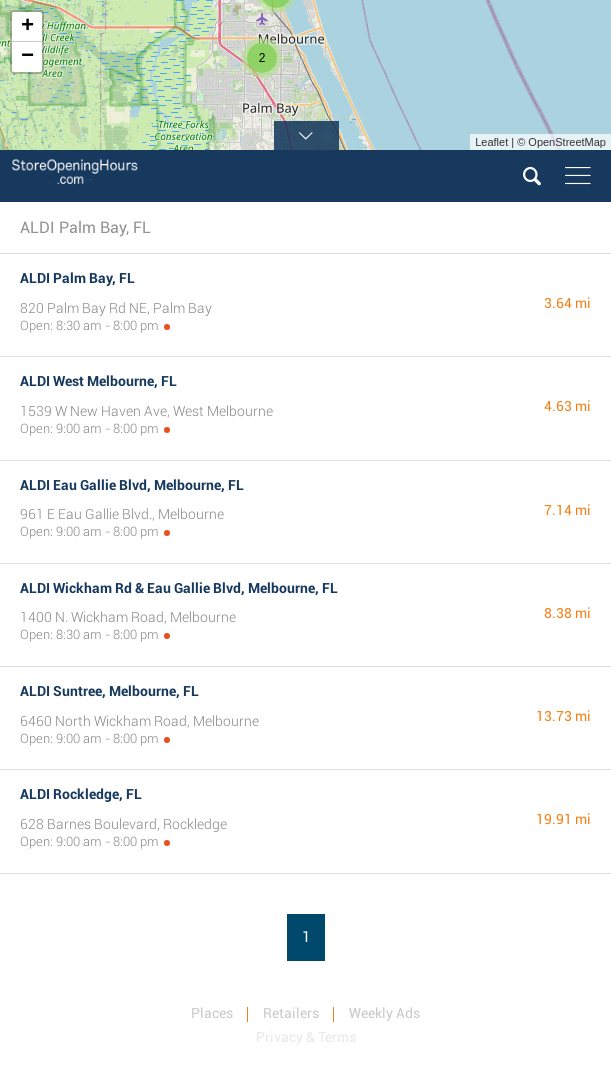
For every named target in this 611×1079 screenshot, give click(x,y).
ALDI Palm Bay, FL (77, 278)
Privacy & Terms (306, 1037)
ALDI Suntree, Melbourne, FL (109, 691)
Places (212, 1013)
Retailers (291, 1013)
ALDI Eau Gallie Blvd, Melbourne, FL (132, 485)
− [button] (27, 57)
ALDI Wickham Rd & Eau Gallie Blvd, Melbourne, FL (179, 588)
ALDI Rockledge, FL (81, 794)
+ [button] (27, 27)
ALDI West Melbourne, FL (98, 381)
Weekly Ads (384, 1013)
